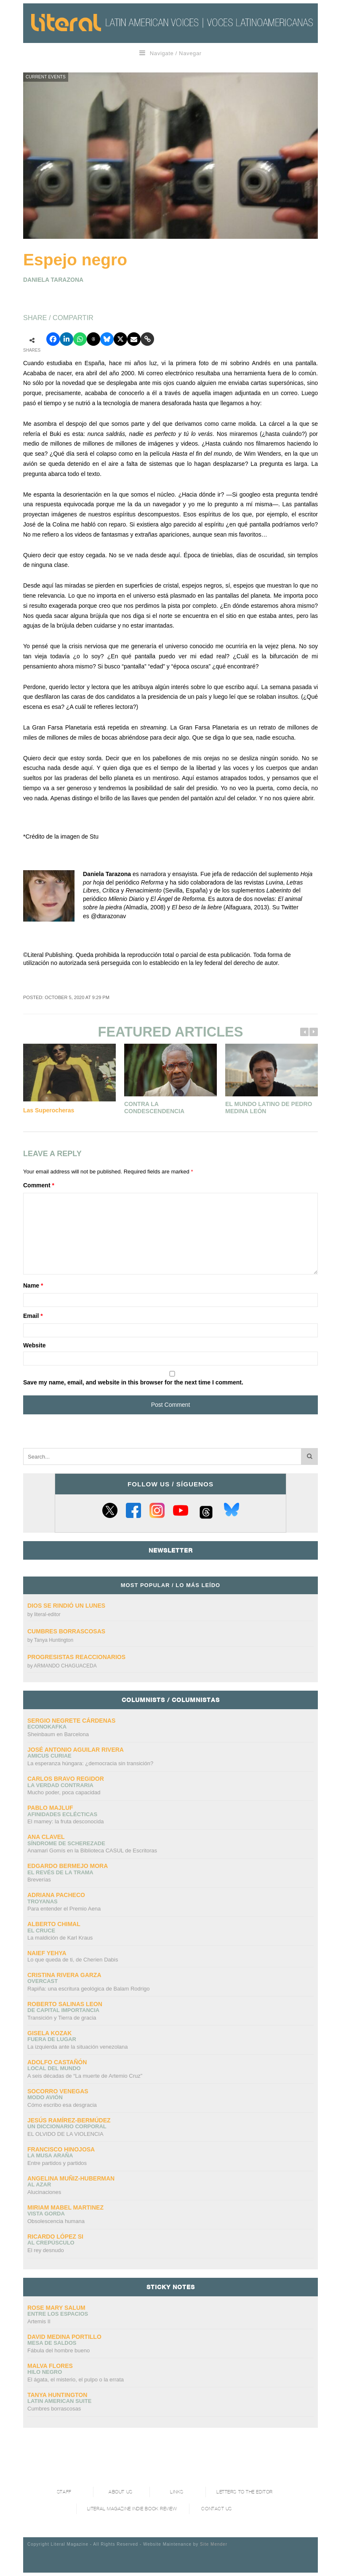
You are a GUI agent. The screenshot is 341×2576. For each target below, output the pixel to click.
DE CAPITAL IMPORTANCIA (63, 2010)
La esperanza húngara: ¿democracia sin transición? (90, 1763)
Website (34, 1345)
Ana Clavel (46, 1836)
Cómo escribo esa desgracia (62, 2105)
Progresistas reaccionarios (76, 1657)
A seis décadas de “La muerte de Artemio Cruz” (84, 2076)
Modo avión (45, 2097)
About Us (120, 2492)
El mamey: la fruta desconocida (65, 1821)
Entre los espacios (57, 2314)
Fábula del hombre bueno (58, 2350)
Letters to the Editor (244, 2492)
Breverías (39, 1879)
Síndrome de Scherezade (66, 1843)
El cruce (41, 1930)
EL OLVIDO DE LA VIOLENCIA (65, 2134)
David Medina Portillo (64, 2336)
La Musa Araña (50, 2155)
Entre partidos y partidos (57, 2163)
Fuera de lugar (51, 2039)
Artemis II (39, 2321)
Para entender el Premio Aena (64, 1908)
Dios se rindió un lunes (67, 1605)
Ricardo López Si (55, 2236)
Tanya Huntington (53, 1640)
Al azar (39, 2184)
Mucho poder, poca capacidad (63, 1792)
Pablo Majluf (50, 1807)
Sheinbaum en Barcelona (58, 1734)
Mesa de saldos (52, 2343)
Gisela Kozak (49, 2033)
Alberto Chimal (53, 1924)
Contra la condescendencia (154, 1108)
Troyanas (42, 1901)
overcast (42, 1981)
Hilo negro (44, 2372)
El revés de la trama (60, 1872)
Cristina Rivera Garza (64, 1975)
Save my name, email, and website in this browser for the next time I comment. (133, 1382)
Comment (38, 1185)
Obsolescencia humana (56, 2221)
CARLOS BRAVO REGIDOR (65, 1778)
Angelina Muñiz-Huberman (71, 2178)
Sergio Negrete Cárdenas (71, 1720)
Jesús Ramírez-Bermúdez (69, 2120)
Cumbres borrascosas (66, 1631)
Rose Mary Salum (56, 2307)
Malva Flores (50, 2365)
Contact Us (216, 2509)
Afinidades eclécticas (62, 1814)
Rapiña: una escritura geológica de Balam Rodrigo (88, 1988)
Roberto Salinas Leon (64, 2004)
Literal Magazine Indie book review (132, 2509)
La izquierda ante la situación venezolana (77, 2047)
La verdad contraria (60, 1785)
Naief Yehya (47, 1953)
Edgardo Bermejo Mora (67, 1866)
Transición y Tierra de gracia (61, 2018)
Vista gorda (46, 2213)
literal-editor (47, 1614)
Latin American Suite (59, 2401)
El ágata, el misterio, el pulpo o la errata (75, 2379)
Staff (64, 2492)
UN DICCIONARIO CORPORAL (67, 2126)
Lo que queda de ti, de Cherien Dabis (72, 1959)
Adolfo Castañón (57, 2062)
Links (177, 2492)
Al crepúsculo (51, 2242)
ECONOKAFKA (47, 1727)
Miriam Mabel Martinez (65, 2207)
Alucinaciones (44, 2192)
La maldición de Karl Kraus (60, 1938)
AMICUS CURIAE (49, 1756)
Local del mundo (54, 2068)
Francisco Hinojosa (61, 2149)
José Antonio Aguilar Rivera (75, 1749)
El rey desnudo (45, 2250)
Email (33, 1315)
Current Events (46, 77)
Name (33, 1285)
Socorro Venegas (57, 2091)
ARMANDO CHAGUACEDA (65, 1666)
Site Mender (213, 2544)
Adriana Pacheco (56, 1895)
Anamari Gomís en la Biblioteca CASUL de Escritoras (92, 1850)
